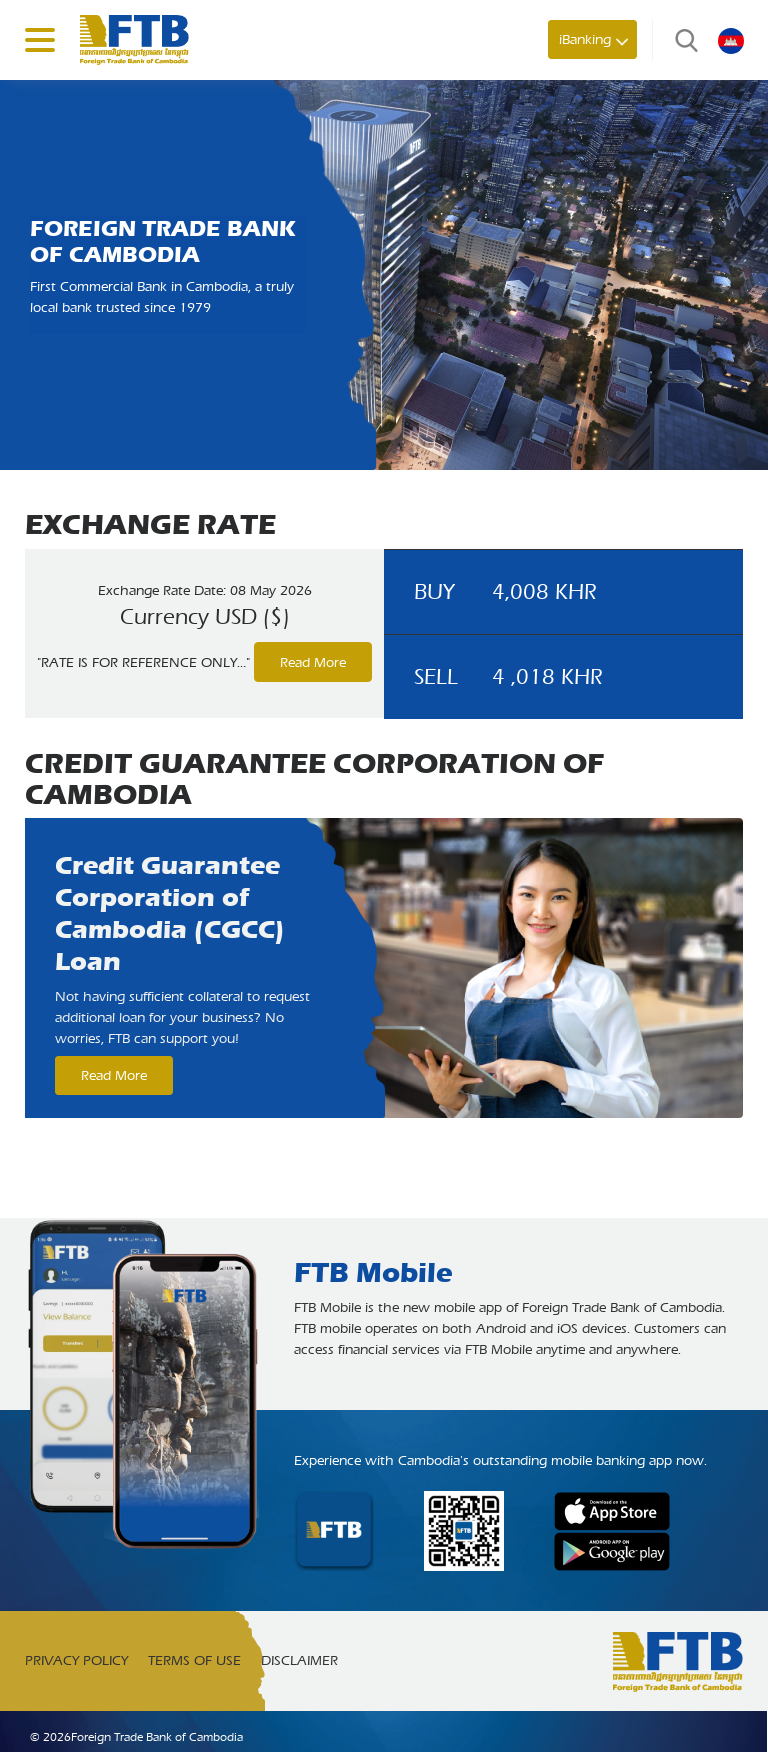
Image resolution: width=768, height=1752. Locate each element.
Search (682, 40)
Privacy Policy (76, 1660)
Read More (313, 662)
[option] (384, 968)
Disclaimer (299, 1660)
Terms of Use (194, 1660)
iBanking (585, 39)
